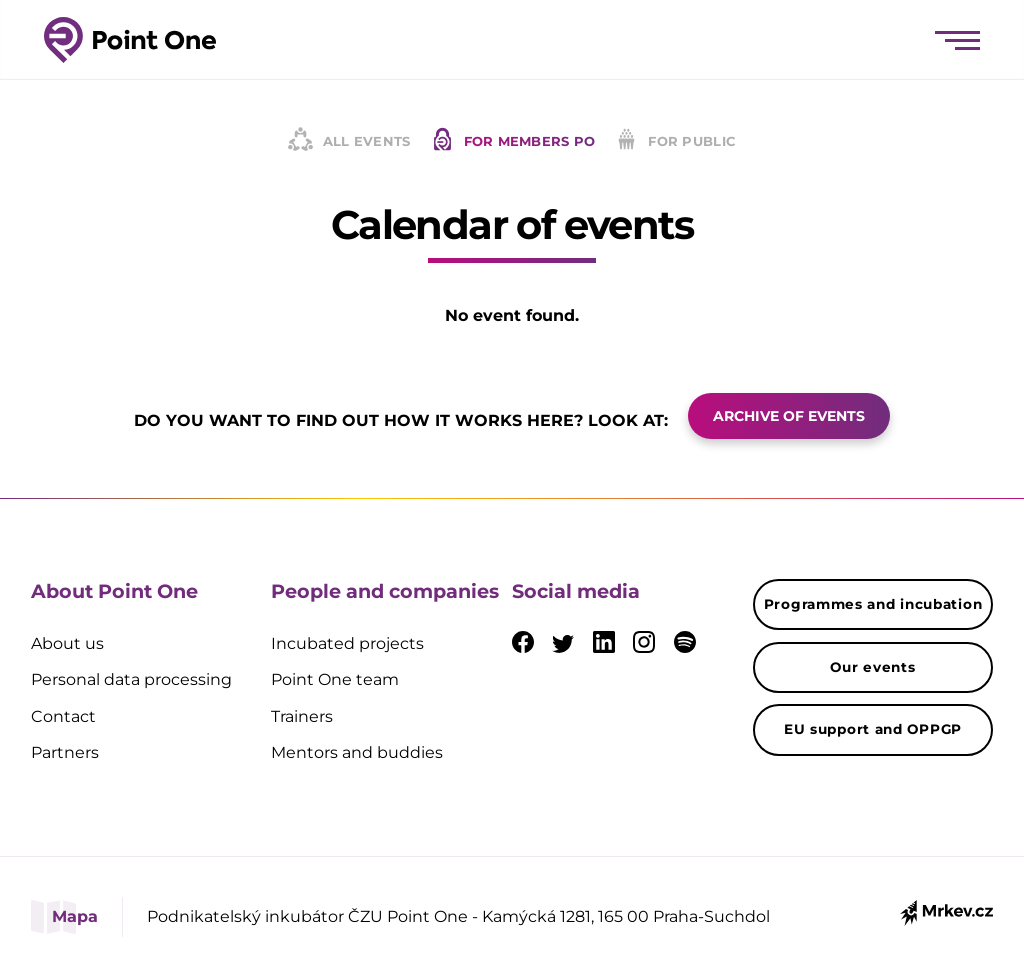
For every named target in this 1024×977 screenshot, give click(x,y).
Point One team (335, 679)
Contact (63, 716)
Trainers (302, 716)
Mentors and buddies (357, 752)
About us (67, 643)
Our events (872, 667)
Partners (65, 752)
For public (675, 141)
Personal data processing (131, 679)
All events (349, 141)
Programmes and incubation (873, 604)
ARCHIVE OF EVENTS (789, 416)
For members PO (513, 141)
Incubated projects (347, 643)
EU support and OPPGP (873, 729)
